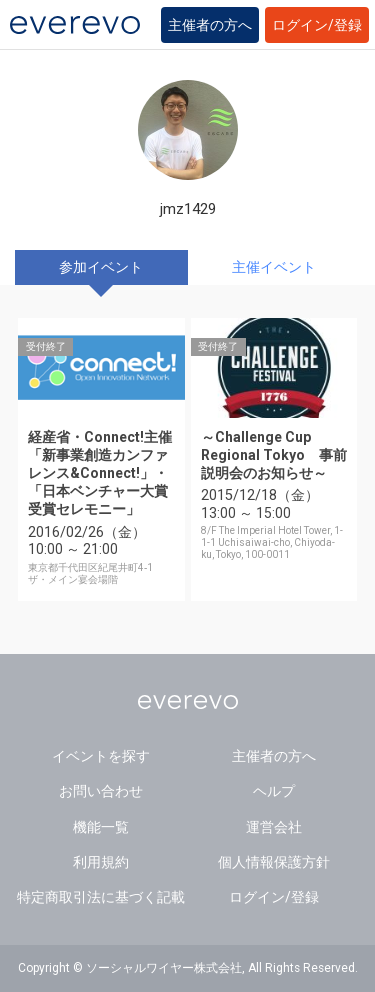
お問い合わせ (101, 791)
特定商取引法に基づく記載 (101, 897)
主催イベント (274, 267)
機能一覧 (101, 827)
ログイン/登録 (317, 25)
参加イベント (101, 267)
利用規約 (101, 862)
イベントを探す (101, 756)
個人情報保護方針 (274, 862)
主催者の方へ (210, 25)
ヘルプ (274, 791)
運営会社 (274, 827)
